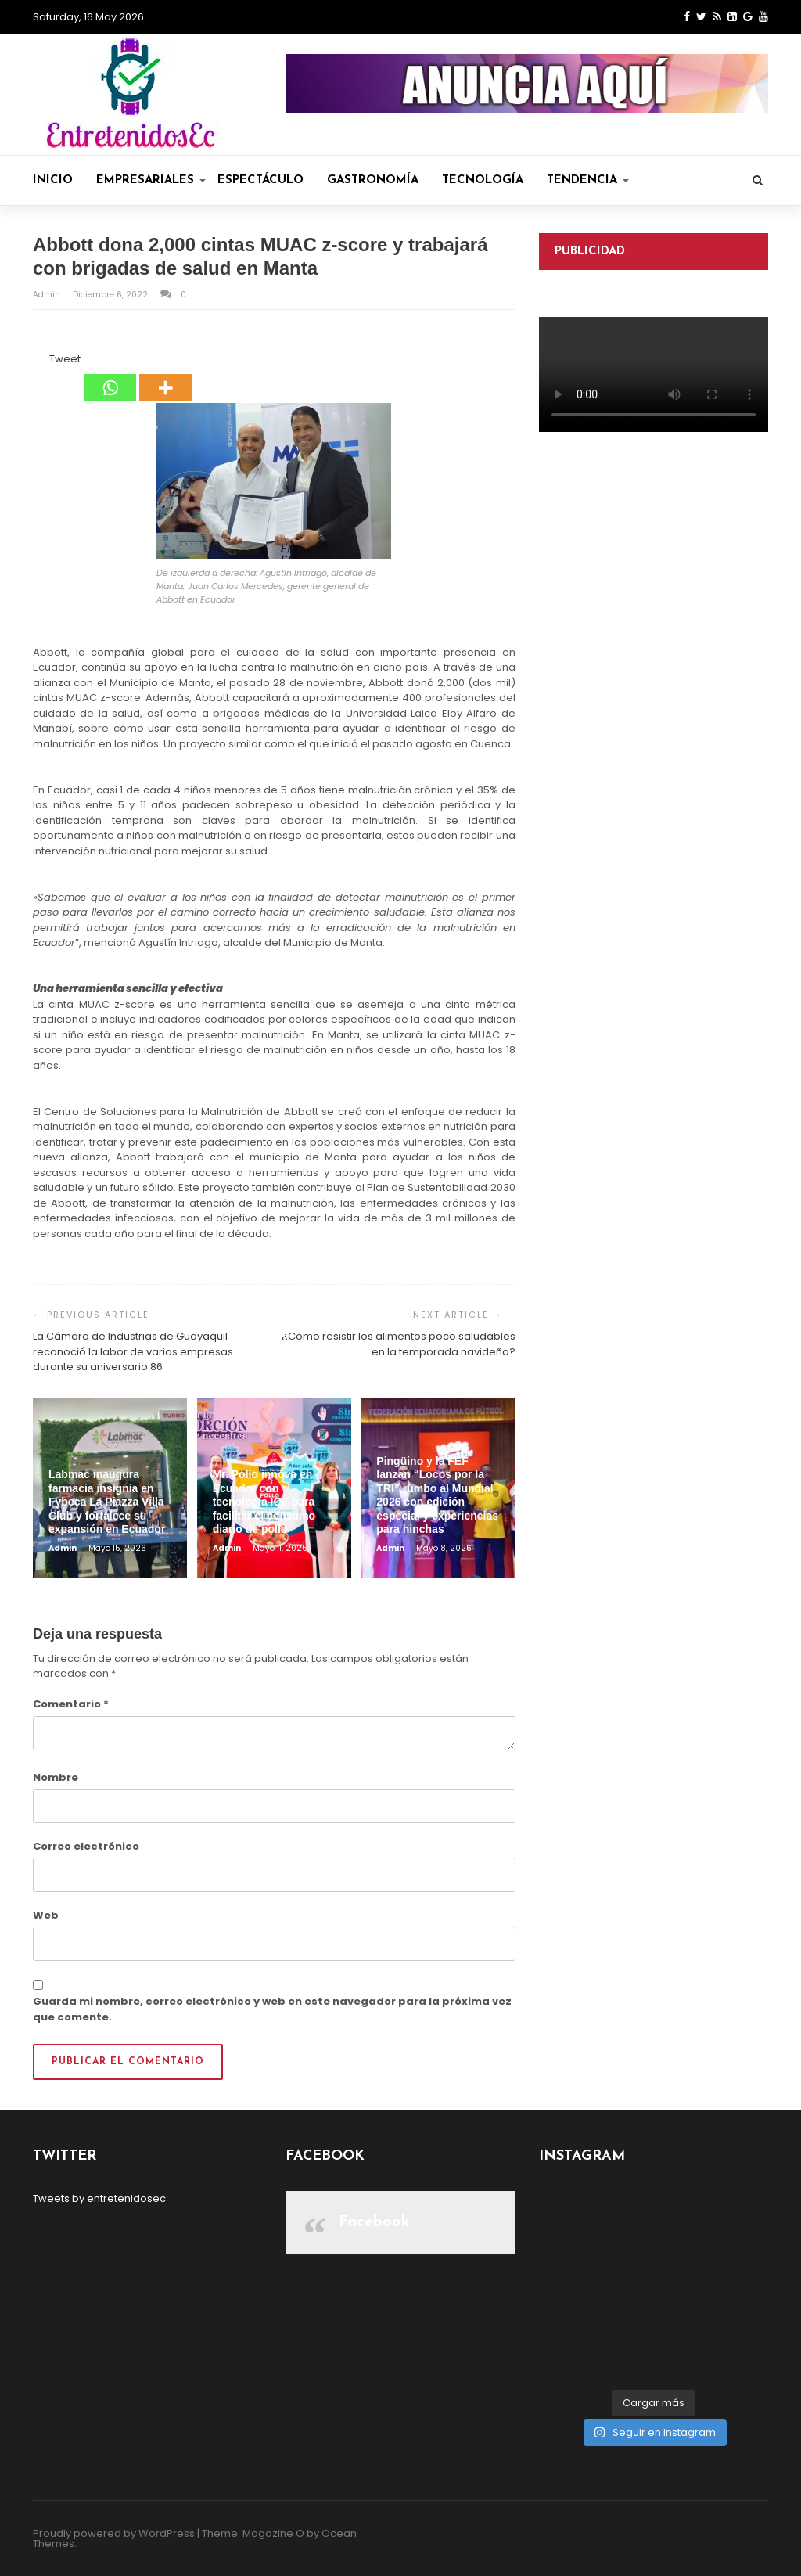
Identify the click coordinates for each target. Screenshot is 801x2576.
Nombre (55, 1777)
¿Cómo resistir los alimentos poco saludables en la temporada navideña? (398, 1344)
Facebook (374, 2222)
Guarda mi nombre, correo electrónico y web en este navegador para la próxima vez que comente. (272, 2009)
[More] (165, 376)
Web (46, 1915)
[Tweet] (44, 361)
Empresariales (151, 180)
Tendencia (588, 180)
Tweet (65, 358)
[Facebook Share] (35, 361)
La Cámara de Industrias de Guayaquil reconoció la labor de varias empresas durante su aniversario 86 (133, 1351)
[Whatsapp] (110, 376)
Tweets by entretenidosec (99, 2198)
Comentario (71, 1703)
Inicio (53, 180)
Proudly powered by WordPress (114, 2533)
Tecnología (482, 180)
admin (48, 294)
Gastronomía (372, 180)
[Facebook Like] (40, 361)
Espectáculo (260, 180)
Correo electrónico (86, 1846)
